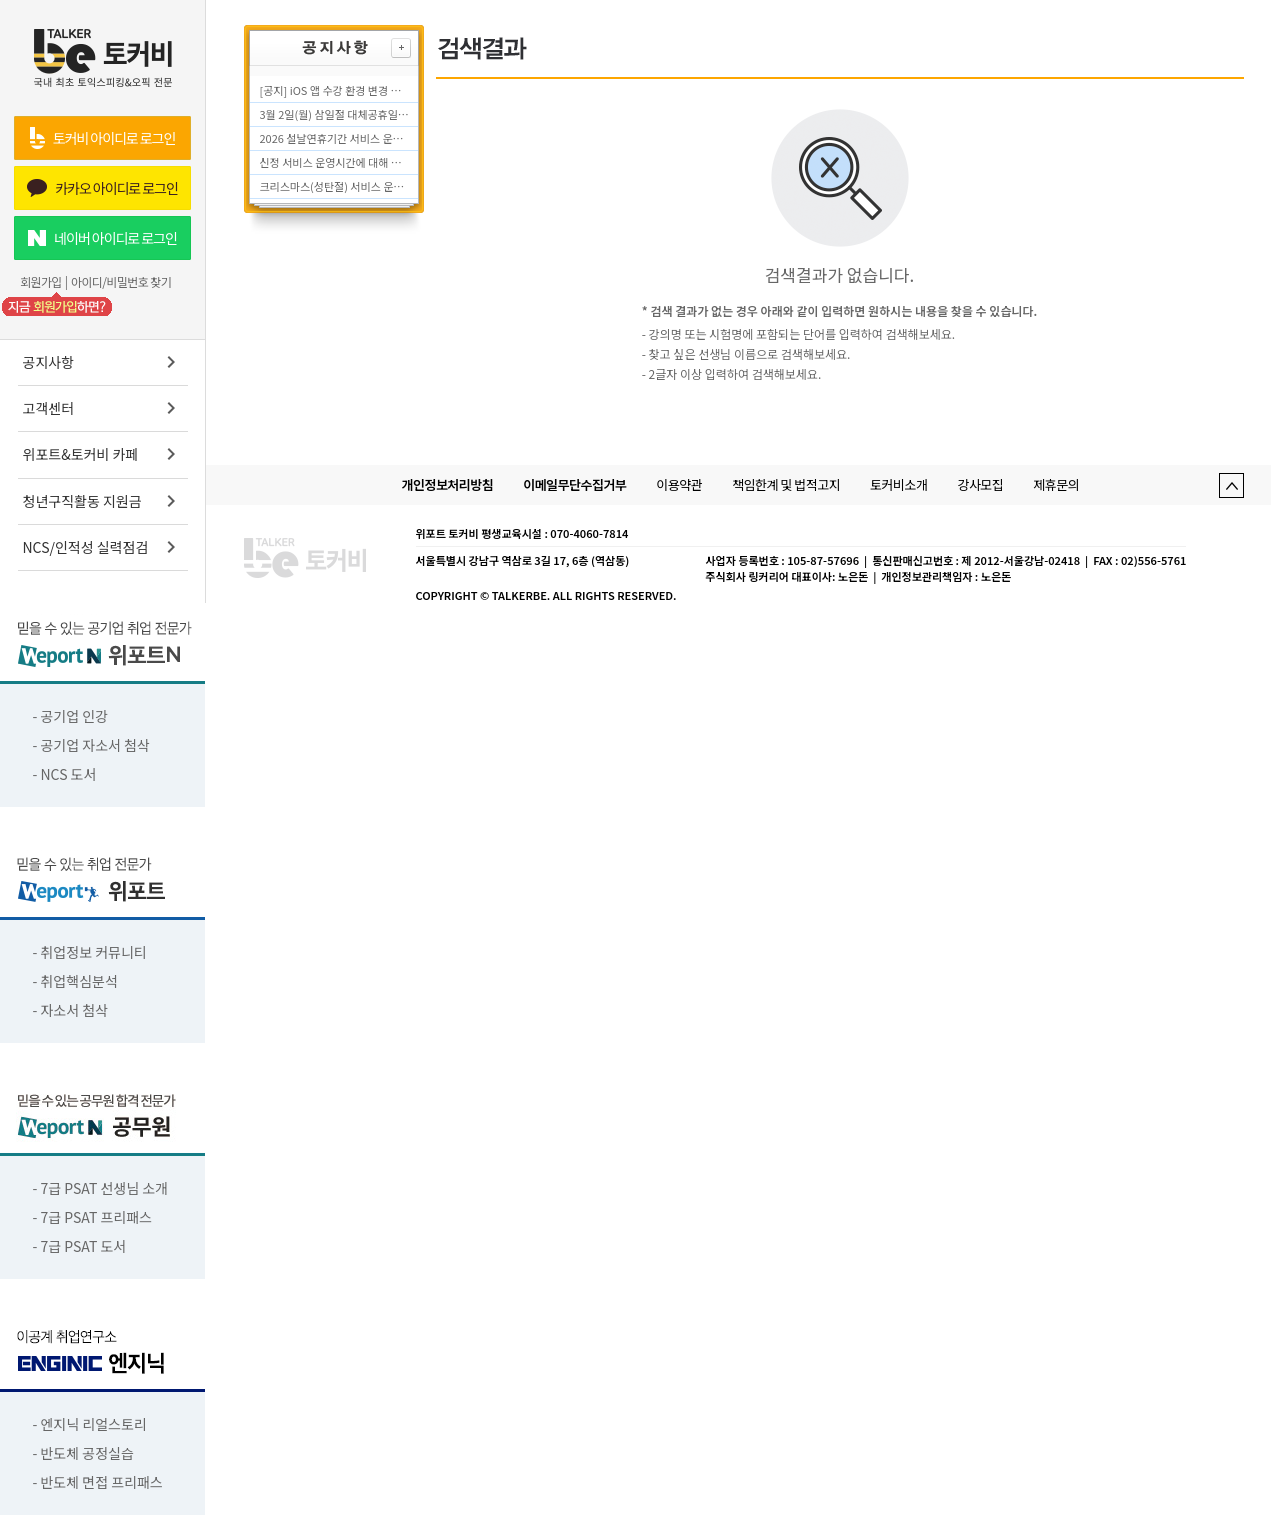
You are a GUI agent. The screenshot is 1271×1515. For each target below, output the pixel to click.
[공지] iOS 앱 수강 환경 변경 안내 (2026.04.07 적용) (335, 90)
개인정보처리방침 (448, 484)
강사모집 (980, 484)
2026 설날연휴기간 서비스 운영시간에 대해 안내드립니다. (335, 138)
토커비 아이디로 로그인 (102, 138)
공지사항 (103, 362)
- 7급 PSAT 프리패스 (92, 1217)
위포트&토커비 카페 (103, 454)
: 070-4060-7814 (586, 533)
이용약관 (679, 484)
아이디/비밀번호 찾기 (121, 282)
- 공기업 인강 (71, 716)
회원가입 (41, 282)
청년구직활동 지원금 (103, 501)
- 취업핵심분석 (75, 981)
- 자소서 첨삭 (71, 1010)
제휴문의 (1056, 484)
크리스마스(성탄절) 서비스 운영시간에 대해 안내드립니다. (335, 186)
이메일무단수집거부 (574, 484)
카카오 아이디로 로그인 (102, 188)
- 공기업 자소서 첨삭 (91, 745)
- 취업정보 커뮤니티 (90, 952)
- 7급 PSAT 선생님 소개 (100, 1188)
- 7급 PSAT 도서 (80, 1246)
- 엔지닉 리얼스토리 (90, 1424)
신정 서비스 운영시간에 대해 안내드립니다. (335, 162)
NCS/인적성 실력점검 (103, 547)
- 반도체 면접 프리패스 (98, 1482)
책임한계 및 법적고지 (786, 484)
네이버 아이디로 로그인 (102, 238)
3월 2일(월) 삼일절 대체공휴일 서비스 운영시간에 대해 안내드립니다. (335, 114)
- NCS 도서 (65, 774)
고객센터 (103, 408)
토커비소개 (898, 484)
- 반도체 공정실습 (83, 1453)
